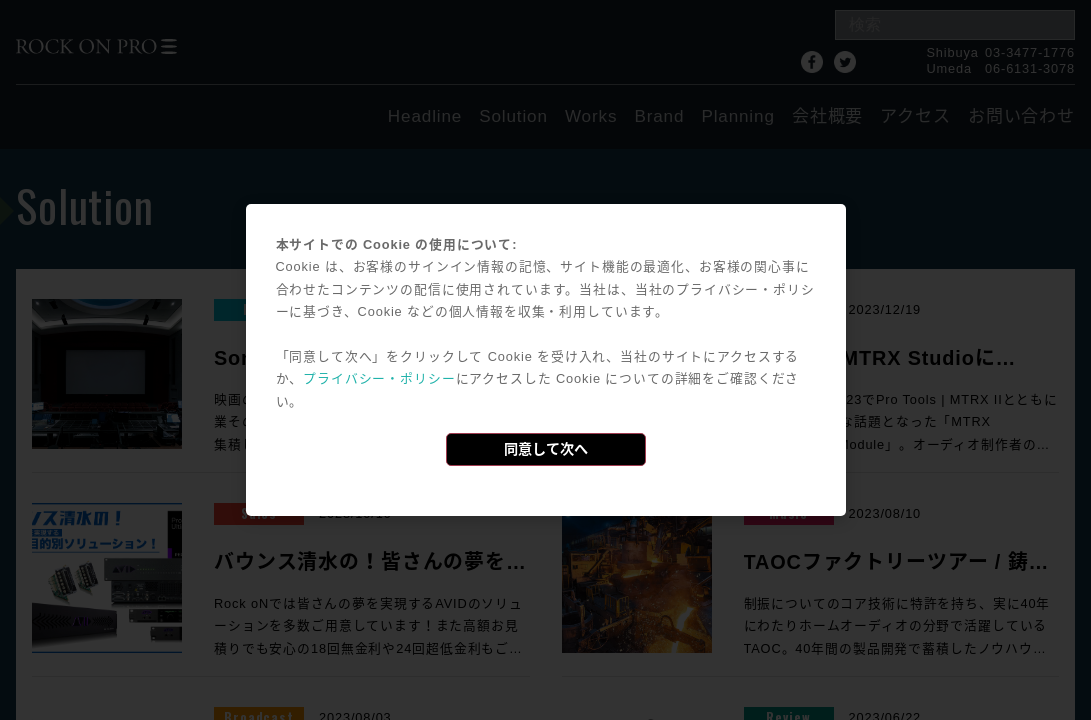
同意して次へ (546, 449)
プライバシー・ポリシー (379, 378)
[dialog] (546, 360)
